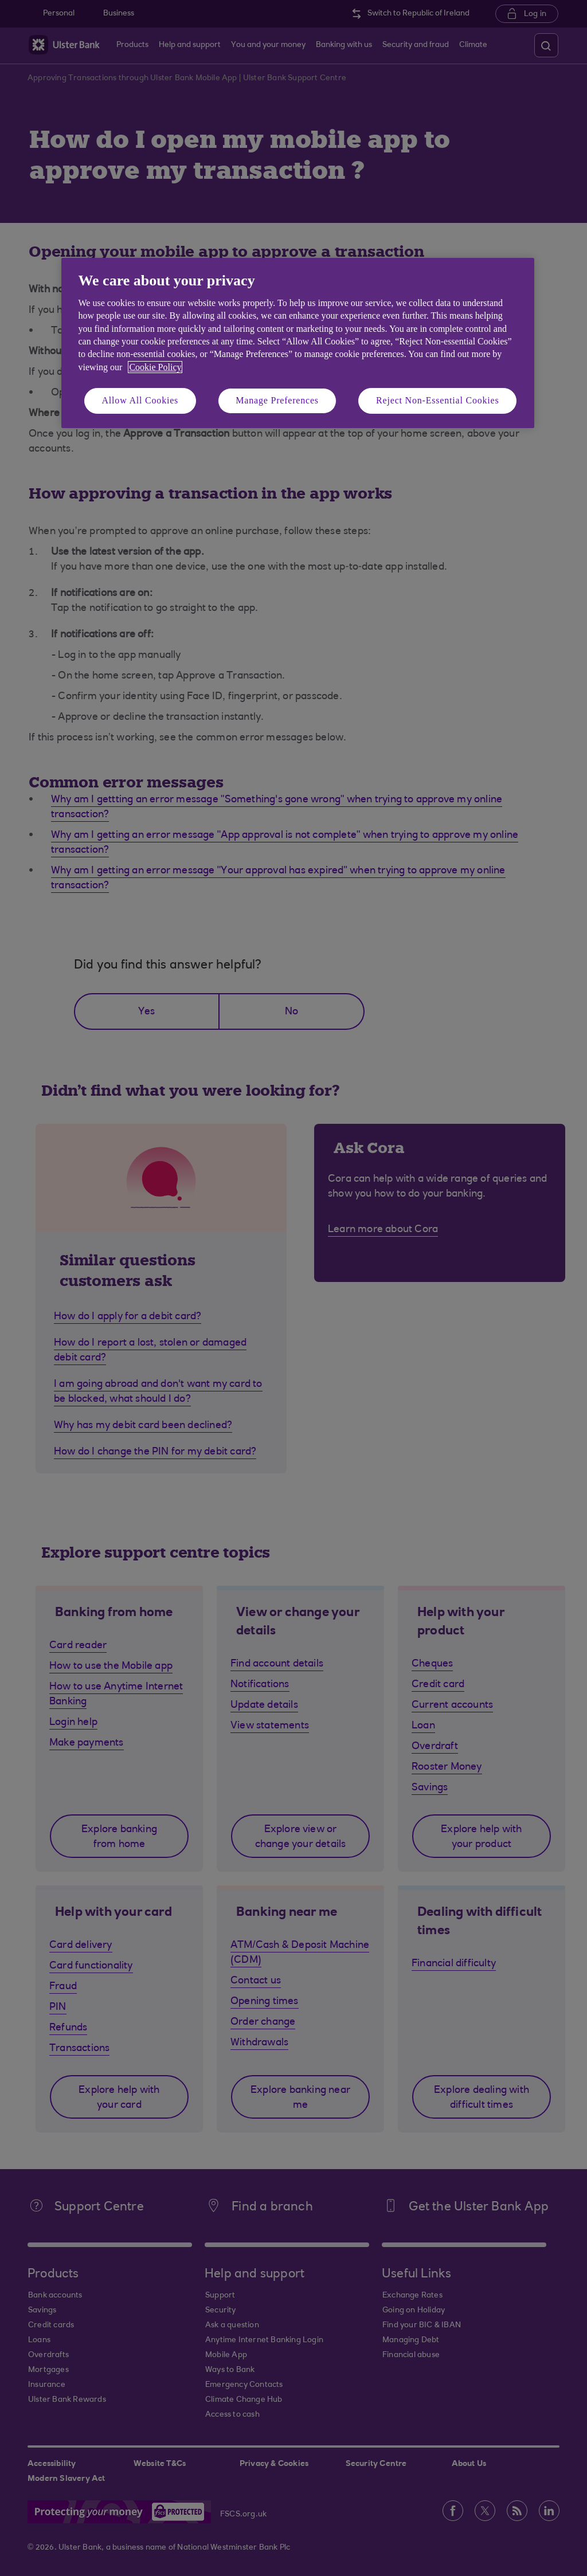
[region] (297, 343)
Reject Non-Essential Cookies (437, 400)
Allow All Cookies (140, 400)
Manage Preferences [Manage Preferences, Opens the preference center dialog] (277, 400)
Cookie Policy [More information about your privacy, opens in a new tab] (155, 367)
